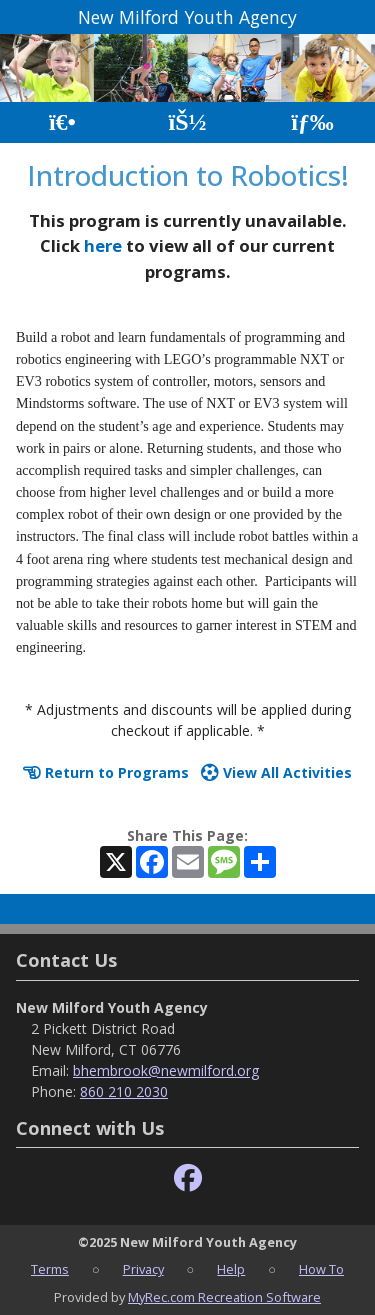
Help (231, 1269)
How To (321, 1269)
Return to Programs (106, 772)
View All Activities (276, 772)
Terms (50, 1269)
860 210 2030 (124, 1091)
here (103, 245)
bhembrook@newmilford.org (166, 1070)
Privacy (143, 1269)
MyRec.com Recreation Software (224, 1297)
